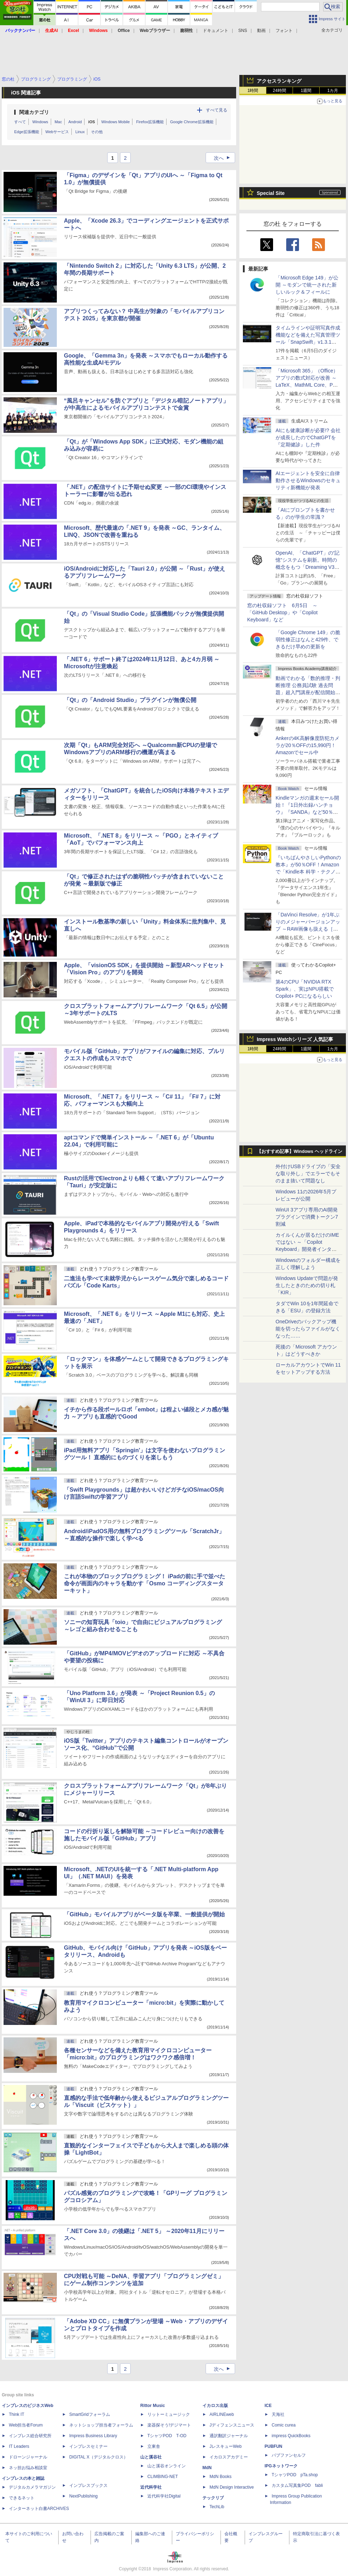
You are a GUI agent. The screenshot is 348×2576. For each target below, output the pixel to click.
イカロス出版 (215, 2405)
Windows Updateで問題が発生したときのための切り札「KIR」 (307, 1285)
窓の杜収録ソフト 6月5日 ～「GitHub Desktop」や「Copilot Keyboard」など (282, 612)
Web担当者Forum (26, 2425)
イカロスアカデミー (229, 2457)
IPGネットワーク (281, 2465)
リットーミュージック (168, 2414)
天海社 (278, 2414)
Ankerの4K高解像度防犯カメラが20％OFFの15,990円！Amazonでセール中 (307, 745)
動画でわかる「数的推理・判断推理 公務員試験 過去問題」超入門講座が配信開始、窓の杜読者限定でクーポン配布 (308, 692)
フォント (284, 30)
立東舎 (153, 2446)
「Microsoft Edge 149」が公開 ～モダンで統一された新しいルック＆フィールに (307, 285)
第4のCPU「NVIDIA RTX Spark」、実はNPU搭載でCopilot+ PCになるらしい (305, 989)
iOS (91, 122)
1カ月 (332, 90)
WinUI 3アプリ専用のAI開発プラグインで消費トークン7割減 (307, 1217)
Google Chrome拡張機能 (191, 122)
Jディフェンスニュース (232, 2425)
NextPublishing (83, 2496)
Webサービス (57, 132)
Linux (80, 132)
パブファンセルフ (289, 2455)
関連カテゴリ (34, 112)
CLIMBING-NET (162, 2476)
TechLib (217, 2506)
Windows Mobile (115, 122)
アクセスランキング (279, 81)
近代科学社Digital (163, 2496)
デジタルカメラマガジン (32, 2487)
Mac (58, 122)
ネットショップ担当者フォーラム (101, 2425)
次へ (224, 158)
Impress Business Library (93, 2435)
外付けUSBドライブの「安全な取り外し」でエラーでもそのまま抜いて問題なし (308, 1173)
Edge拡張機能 (26, 132)
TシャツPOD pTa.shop (295, 2474)
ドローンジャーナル (28, 2457)
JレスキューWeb (225, 2446)
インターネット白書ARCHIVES (39, 2508)
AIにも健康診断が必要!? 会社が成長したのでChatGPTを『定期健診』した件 (308, 437)
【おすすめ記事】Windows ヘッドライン (299, 1151)
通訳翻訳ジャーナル (229, 2435)
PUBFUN (273, 2446)
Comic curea (283, 2425)
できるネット (21, 2497)
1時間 (253, 90)
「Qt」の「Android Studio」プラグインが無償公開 (130, 700)
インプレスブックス (88, 2485)
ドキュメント (215, 30)
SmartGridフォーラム (89, 2414)
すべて (20, 122)
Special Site (271, 193)
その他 (97, 132)
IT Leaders (19, 2446)
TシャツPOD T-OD (166, 2435)
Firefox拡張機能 (150, 122)
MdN (207, 2467)
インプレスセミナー (88, 2446)
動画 (261, 30)
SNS (242, 30)
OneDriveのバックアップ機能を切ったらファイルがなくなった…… (308, 1329)
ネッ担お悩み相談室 (28, 2467)
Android (75, 122)
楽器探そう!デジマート (169, 2425)
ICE (268, 2405)
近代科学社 (151, 2487)
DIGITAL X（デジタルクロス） (98, 2457)
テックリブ (213, 2497)
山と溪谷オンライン (166, 2465)
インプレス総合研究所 (30, 2435)
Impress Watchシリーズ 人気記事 (295, 1039)
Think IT (16, 2414)
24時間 (279, 90)
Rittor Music (152, 2405)
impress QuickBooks (291, 2435)
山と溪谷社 (151, 2457)
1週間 (306, 90)
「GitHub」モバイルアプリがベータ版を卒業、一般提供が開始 (144, 1914)
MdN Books (221, 2476)
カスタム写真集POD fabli (297, 2485)
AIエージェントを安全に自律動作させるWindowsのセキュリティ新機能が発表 (308, 480)
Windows (40, 122)
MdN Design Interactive (232, 2487)
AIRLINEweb (222, 2414)
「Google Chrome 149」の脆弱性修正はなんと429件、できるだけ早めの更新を (308, 639)
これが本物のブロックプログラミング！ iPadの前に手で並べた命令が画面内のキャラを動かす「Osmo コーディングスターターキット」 (144, 1583)
